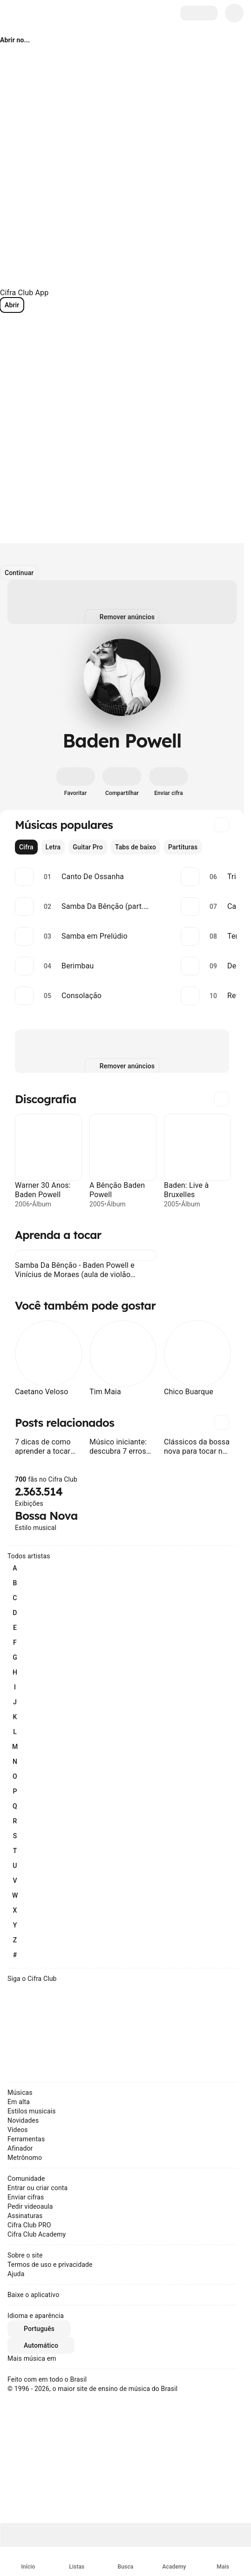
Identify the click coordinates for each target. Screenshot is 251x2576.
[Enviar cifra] (168, 782)
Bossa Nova (46, 1516)
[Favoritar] (75, 782)
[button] (20, 1255)
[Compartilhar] (122, 782)
